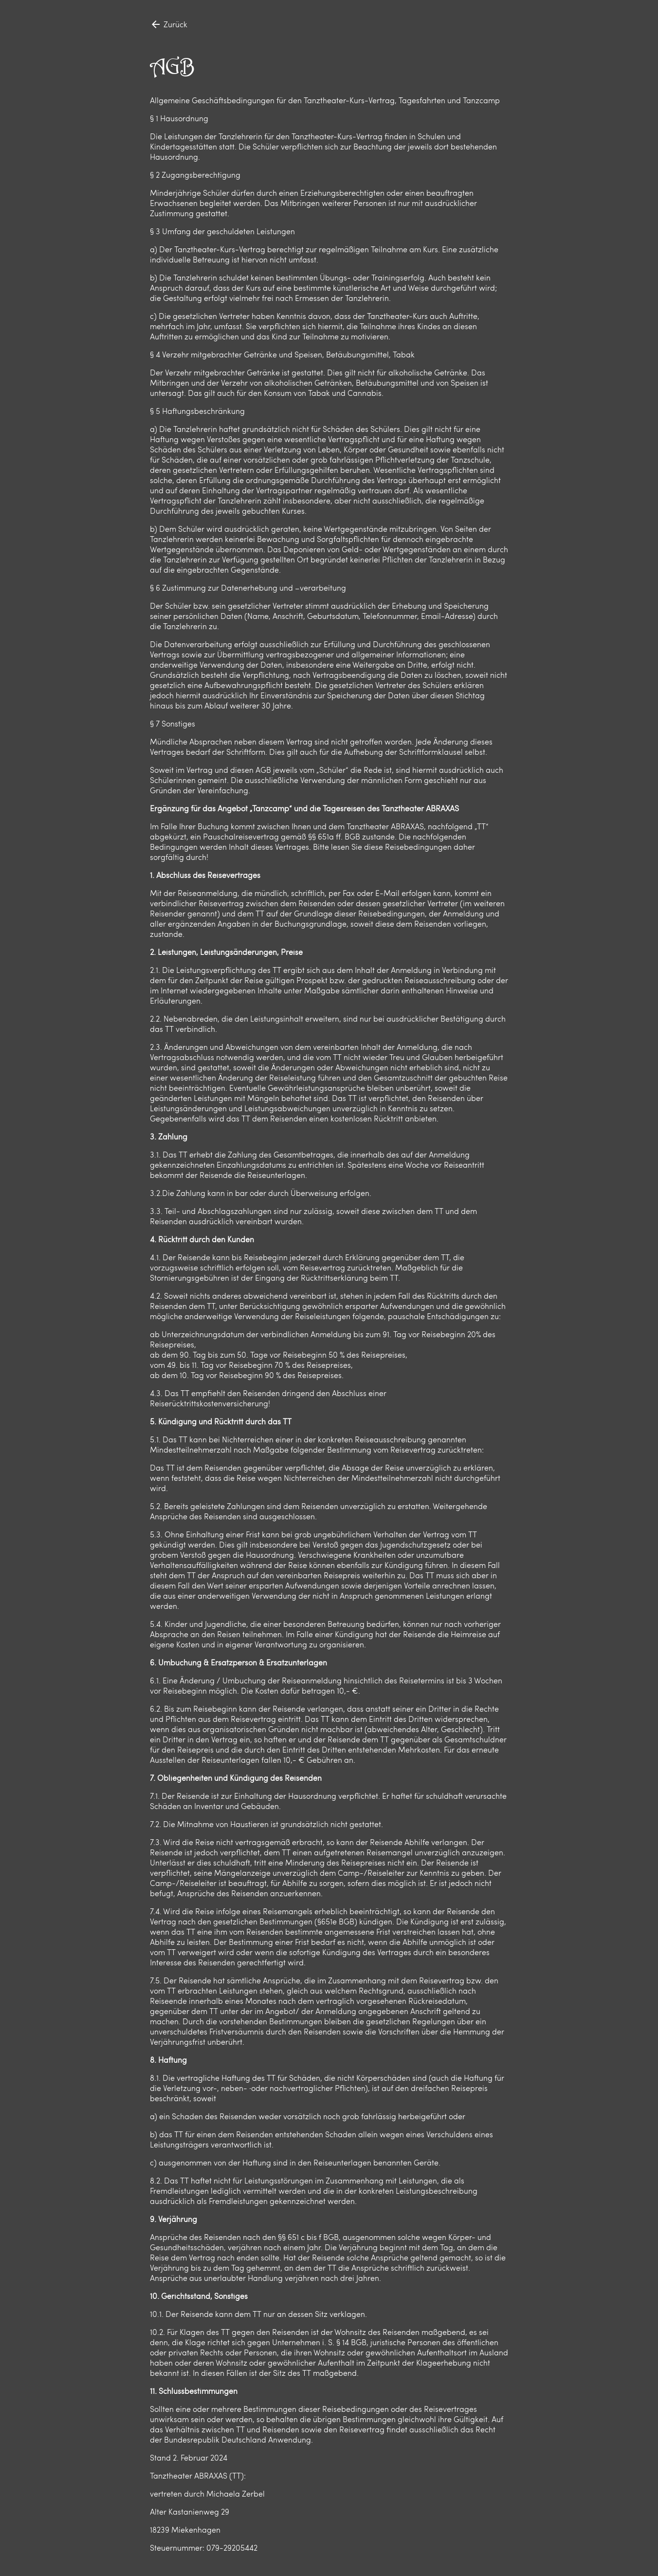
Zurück (168, 24)
